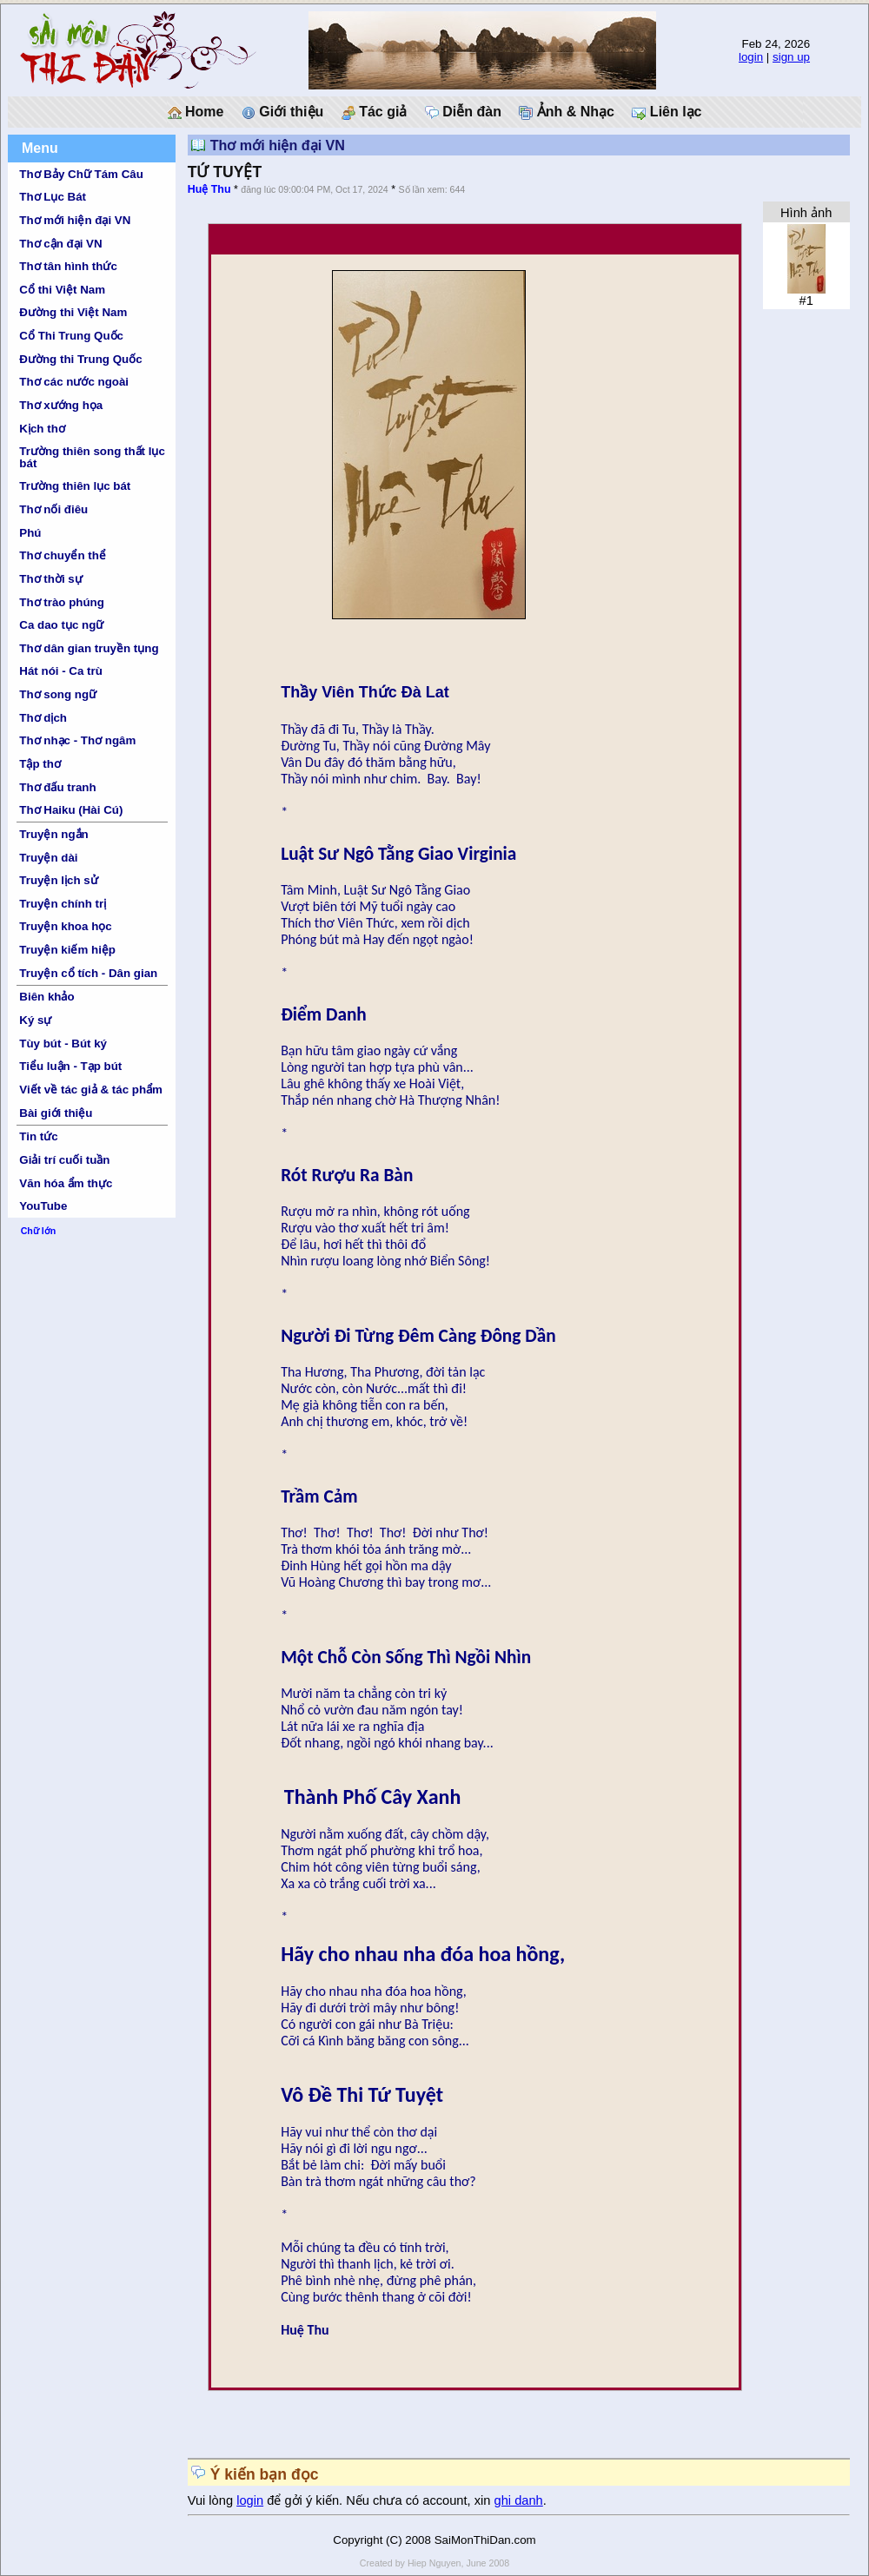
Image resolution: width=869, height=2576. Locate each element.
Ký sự (35, 1020)
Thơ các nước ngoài (74, 381)
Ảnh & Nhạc (566, 112)
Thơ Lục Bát (52, 196)
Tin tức (38, 1136)
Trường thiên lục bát (74, 485)
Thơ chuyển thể (62, 555)
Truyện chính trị (62, 903)
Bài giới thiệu (55, 1113)
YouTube (43, 1205)
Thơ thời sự (50, 578)
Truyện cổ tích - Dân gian (88, 973)
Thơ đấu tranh (57, 787)
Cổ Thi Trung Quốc (71, 335)
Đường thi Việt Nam (73, 312)
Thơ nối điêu (53, 509)
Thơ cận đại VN (60, 243)
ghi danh (518, 2500)
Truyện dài (48, 857)
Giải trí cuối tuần (64, 1159)
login (751, 56)
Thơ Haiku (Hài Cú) (71, 809)
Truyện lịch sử (58, 880)
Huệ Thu (209, 189)
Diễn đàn (463, 112)
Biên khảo (46, 996)
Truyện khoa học (65, 926)
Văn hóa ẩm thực (65, 1183)
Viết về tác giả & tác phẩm (91, 1089)
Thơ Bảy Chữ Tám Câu (81, 174)
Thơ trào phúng (61, 602)
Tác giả (375, 112)
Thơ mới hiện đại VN (74, 220)
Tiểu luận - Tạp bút (70, 1066)
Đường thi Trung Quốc (80, 359)
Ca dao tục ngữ (61, 624)
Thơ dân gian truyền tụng (88, 648)
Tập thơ (40, 763)
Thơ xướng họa (61, 405)
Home (196, 112)
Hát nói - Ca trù (61, 670)
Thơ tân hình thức (68, 266)
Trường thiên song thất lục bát (92, 457)
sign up (791, 56)
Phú (30, 532)
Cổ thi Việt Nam (62, 289)
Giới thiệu (283, 112)
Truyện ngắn (53, 834)
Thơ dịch (43, 717)
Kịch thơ (41, 428)
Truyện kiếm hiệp (67, 949)
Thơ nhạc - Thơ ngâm (77, 740)
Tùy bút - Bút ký (63, 1043)
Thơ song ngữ (57, 694)
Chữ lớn (38, 1230)
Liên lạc (666, 112)
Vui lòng (212, 2500)
